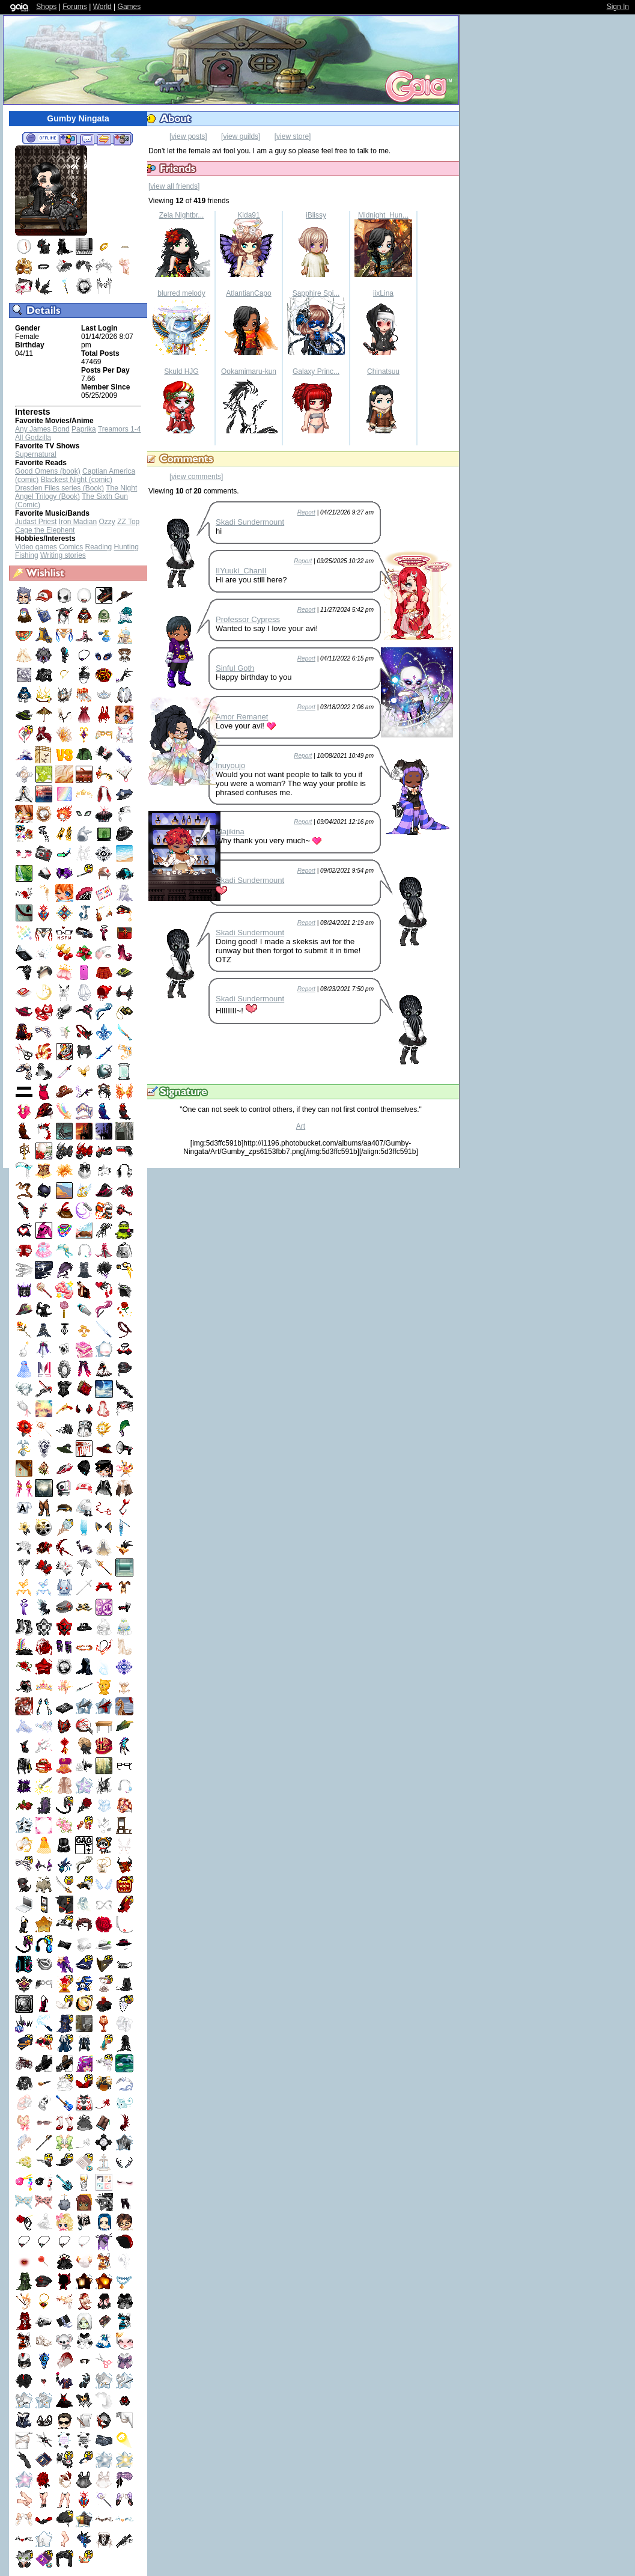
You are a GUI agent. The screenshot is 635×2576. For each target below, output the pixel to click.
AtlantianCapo (248, 293)
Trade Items (104, 138)
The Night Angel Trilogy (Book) (76, 492)
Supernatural (35, 454)
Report (306, 512)
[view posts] (188, 136)
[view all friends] (173, 186)
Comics (71, 547)
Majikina (230, 831)
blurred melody (181, 293)
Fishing (26, 555)
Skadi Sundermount (250, 521)
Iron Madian (78, 521)
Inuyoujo (230, 765)
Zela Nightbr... (181, 215)
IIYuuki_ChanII (241, 570)
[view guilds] (240, 136)
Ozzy (107, 521)
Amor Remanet (242, 716)
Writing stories (63, 555)
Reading (98, 547)
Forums (74, 6)
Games (129, 6)
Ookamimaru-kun (248, 371)
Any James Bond (42, 429)
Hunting (126, 547)
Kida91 (248, 215)
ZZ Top (128, 521)
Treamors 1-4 (119, 429)
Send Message (87, 138)
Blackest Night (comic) (76, 479)
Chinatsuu (383, 371)
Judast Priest (35, 521)
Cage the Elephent (44, 530)
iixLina (383, 293)
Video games (36, 547)
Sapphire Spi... (316, 293)
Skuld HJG (181, 371)
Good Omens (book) (48, 471)
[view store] (293, 136)
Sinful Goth (235, 668)
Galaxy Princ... (316, 371)
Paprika (83, 429)
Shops (46, 6)
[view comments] (196, 476)
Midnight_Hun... (383, 215)
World (102, 6)
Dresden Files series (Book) (59, 488)
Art (300, 1126)
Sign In (618, 6)
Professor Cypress (248, 619)
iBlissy (316, 215)
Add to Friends (68, 138)
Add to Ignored (122, 138)
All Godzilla (33, 437)
